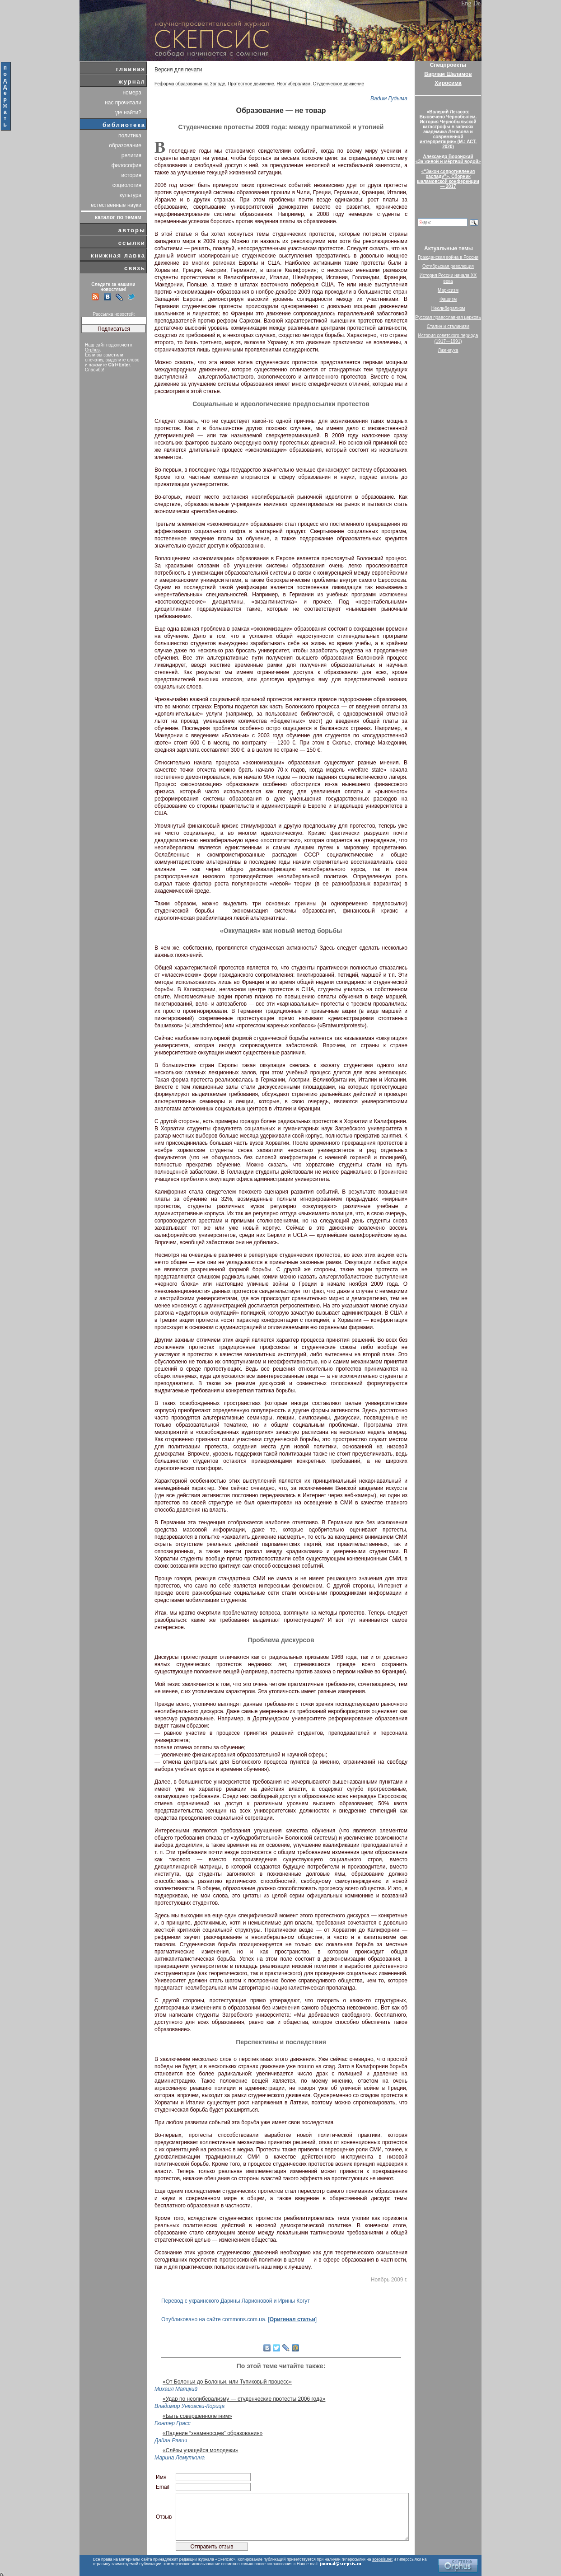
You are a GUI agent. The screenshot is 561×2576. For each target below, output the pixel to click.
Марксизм (448, 290)
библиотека (124, 125)
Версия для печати (178, 69)
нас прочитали (123, 102)
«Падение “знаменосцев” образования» (212, 2433)
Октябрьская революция (448, 266)
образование (125, 145)
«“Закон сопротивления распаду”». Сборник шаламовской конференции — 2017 (448, 179)
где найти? (127, 112)
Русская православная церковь (448, 317)
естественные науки (116, 205)
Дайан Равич (170, 2440)
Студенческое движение (338, 83)
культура (130, 195)
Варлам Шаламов (448, 74)
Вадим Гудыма (388, 98)
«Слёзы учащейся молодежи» (200, 2450)
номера (131, 92)
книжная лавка (118, 255)
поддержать (5, 96)
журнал (131, 81)
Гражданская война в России (448, 257)
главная (130, 69)
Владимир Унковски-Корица (189, 2406)
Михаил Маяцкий (175, 2389)
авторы (131, 230)
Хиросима (448, 83)
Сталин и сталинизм (448, 326)
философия (126, 165)
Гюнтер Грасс (172, 2423)
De (477, 3)
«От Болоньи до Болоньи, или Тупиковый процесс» (227, 2382)
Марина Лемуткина (179, 2457)
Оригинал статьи (292, 2319)
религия (131, 155)
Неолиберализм (294, 83)
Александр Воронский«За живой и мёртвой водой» (448, 159)
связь (134, 268)
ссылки (131, 242)
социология (126, 185)
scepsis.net (382, 2559)
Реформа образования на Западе (189, 83)
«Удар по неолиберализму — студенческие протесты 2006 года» (244, 2399)
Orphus (92, 349)
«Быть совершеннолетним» (197, 2416)
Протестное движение (251, 83)
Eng (466, 3)
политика (129, 135)
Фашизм (448, 299)
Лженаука (448, 350)
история (131, 175)
